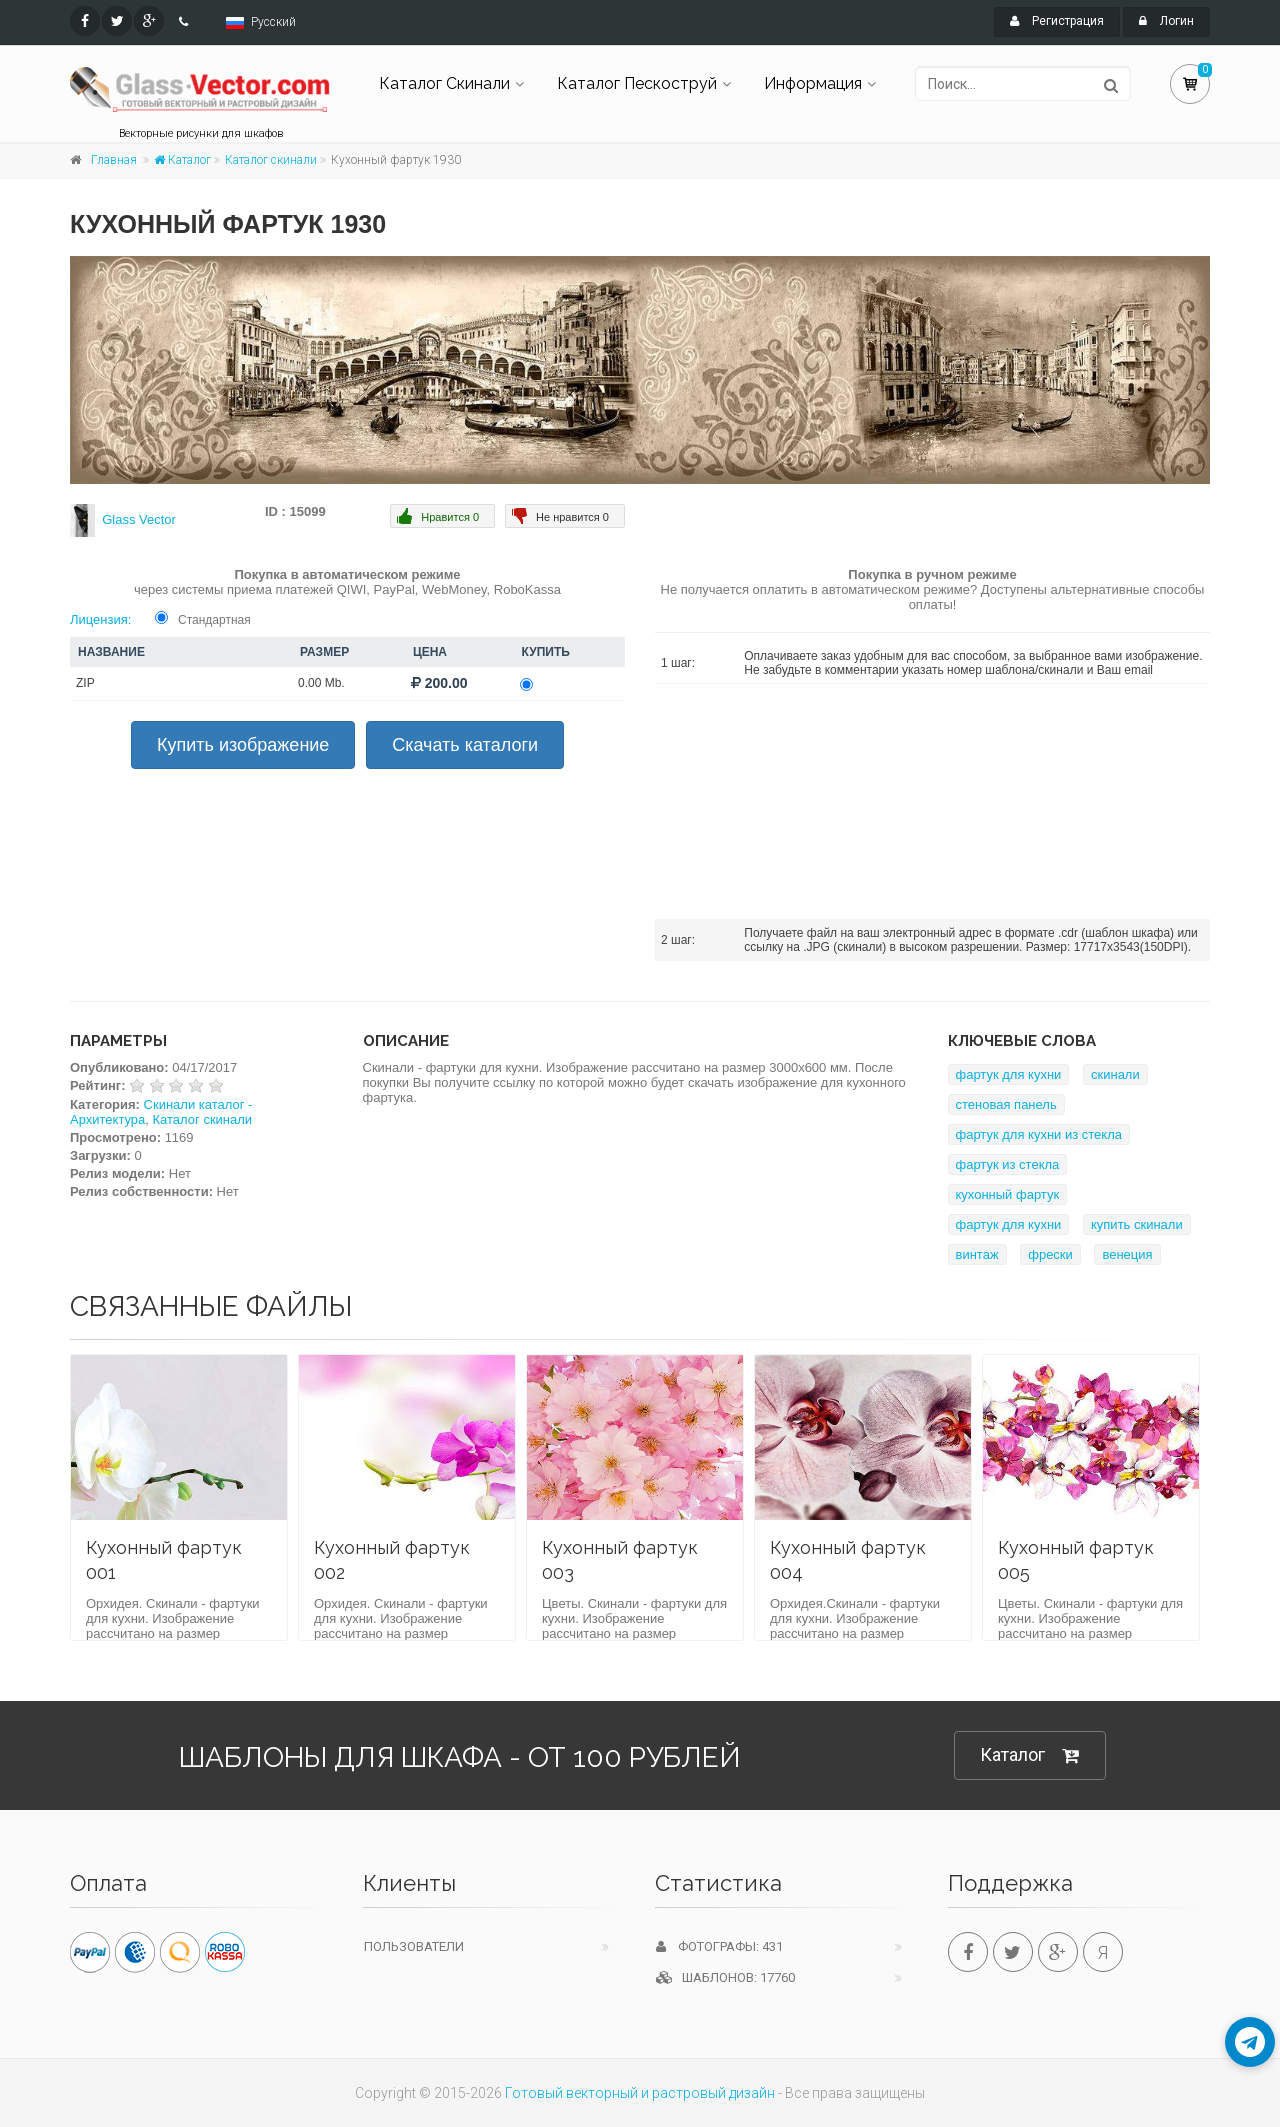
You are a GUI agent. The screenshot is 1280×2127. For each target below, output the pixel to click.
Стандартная (214, 620)
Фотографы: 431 (719, 1946)
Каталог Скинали (444, 83)
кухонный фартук (1008, 1194)
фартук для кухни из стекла (1039, 1134)
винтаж (977, 1254)
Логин (1166, 21)
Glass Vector (139, 519)
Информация (813, 83)
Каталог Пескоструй (637, 83)
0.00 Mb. (321, 683)
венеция (1127, 1254)
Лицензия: (100, 619)
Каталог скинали (271, 160)
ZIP (85, 683)
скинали (1115, 1074)
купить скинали (1137, 1224)
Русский (273, 22)
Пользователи (414, 1946)
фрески (1050, 1254)
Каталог (182, 160)
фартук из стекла (1008, 1164)
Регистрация (1057, 21)
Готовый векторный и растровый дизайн (640, 2093)
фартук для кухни (1009, 1074)
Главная (114, 160)
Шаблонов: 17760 (725, 1977)
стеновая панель (1006, 1104)
